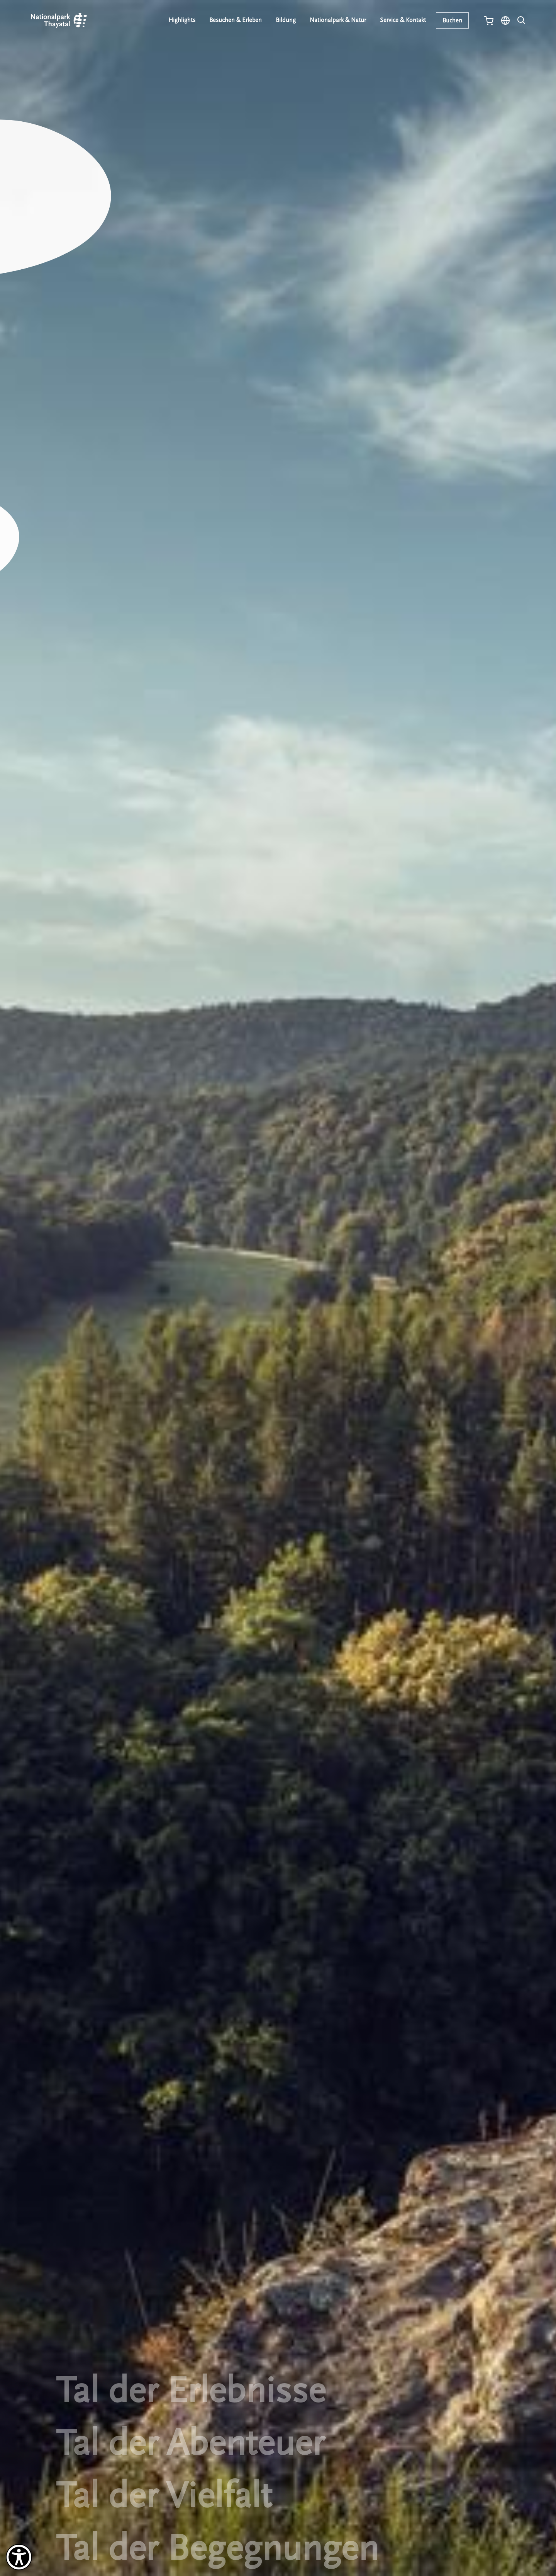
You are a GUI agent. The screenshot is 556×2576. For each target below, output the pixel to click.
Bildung (286, 20)
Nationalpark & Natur (338, 20)
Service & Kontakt (403, 20)
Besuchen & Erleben (235, 20)
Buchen (452, 20)
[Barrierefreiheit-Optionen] (19, 2557)
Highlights (181, 20)
